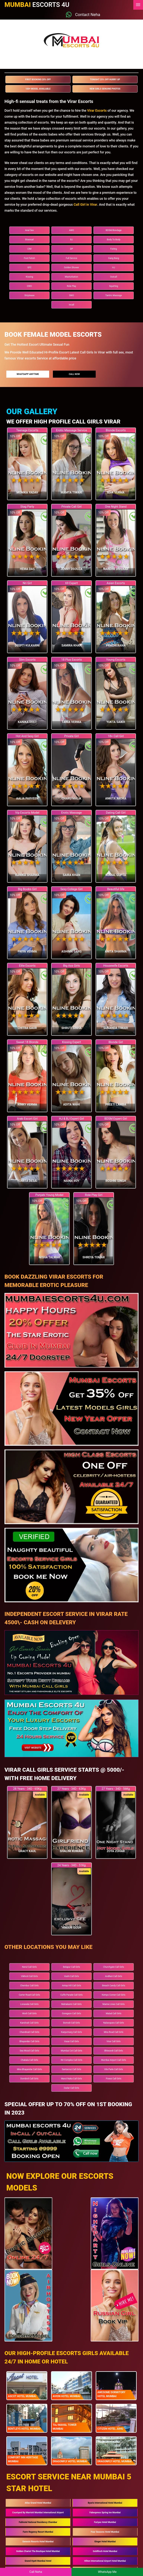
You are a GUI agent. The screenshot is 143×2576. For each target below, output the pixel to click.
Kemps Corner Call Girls (113, 2014)
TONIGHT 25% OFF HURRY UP (105, 79)
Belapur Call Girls (71, 1986)
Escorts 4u (37, 5)
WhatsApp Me (107, 2572)
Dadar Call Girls (71, 2107)
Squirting (113, 286)
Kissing (29, 276)
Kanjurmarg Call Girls (71, 2051)
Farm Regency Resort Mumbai (38, 2551)
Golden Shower (71, 267)
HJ (113, 267)
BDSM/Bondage (113, 230)
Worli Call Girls (29, 2033)
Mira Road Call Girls (113, 2051)
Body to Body (113, 239)
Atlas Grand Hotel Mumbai (38, 2522)
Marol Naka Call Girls (71, 2098)
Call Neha (35, 2572)
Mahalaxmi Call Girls (71, 2023)
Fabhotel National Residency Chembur (38, 2542)
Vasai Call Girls (71, 2061)
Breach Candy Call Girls (113, 2005)
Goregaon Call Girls (71, 2033)
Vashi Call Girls (71, 1995)
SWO (71, 295)
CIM (29, 249)
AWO (71, 230)
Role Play (71, 286)
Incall (71, 304)
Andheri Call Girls (113, 1995)
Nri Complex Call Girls (71, 2079)
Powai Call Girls (113, 2098)
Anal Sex (29, 230)
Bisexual (29, 239)
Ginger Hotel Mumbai (105, 2561)
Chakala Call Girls (29, 2079)
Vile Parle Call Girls (113, 2089)
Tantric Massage (113, 295)
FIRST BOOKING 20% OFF (38, 79)
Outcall (113, 276)
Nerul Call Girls (29, 1986)
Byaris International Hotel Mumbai (105, 2522)
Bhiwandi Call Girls (113, 2070)
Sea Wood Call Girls (29, 2070)
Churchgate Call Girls (113, 1986)
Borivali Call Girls (71, 2042)
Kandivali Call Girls (29, 2042)
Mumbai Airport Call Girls (113, 2079)
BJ (71, 239)
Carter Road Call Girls (29, 2014)
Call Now (74, 374)
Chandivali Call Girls (29, 2051)
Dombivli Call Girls (29, 2098)
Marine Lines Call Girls (114, 2023)
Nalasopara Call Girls (113, 2042)
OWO (29, 286)
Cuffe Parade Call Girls (71, 2014)
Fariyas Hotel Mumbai (105, 2542)
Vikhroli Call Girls (29, 1995)
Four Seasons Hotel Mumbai (105, 2551)
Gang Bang (113, 258)
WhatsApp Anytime (28, 374)
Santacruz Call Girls (71, 2089)
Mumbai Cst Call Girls (71, 2070)
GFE (29, 267)
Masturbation (71, 276)
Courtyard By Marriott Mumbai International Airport (38, 2532)
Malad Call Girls (113, 2033)
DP (71, 249)
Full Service (71, 258)
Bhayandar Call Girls (29, 2061)
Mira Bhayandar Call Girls (29, 2089)
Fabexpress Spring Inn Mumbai (104, 2532)
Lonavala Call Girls (29, 2023)
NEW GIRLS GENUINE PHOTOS (105, 88)
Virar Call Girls (113, 2061)
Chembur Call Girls (29, 2005)
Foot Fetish (29, 258)
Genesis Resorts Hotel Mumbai (37, 2561)
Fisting (113, 249)
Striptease (29, 295)
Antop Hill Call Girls (71, 2005)
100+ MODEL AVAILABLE (37, 88)
